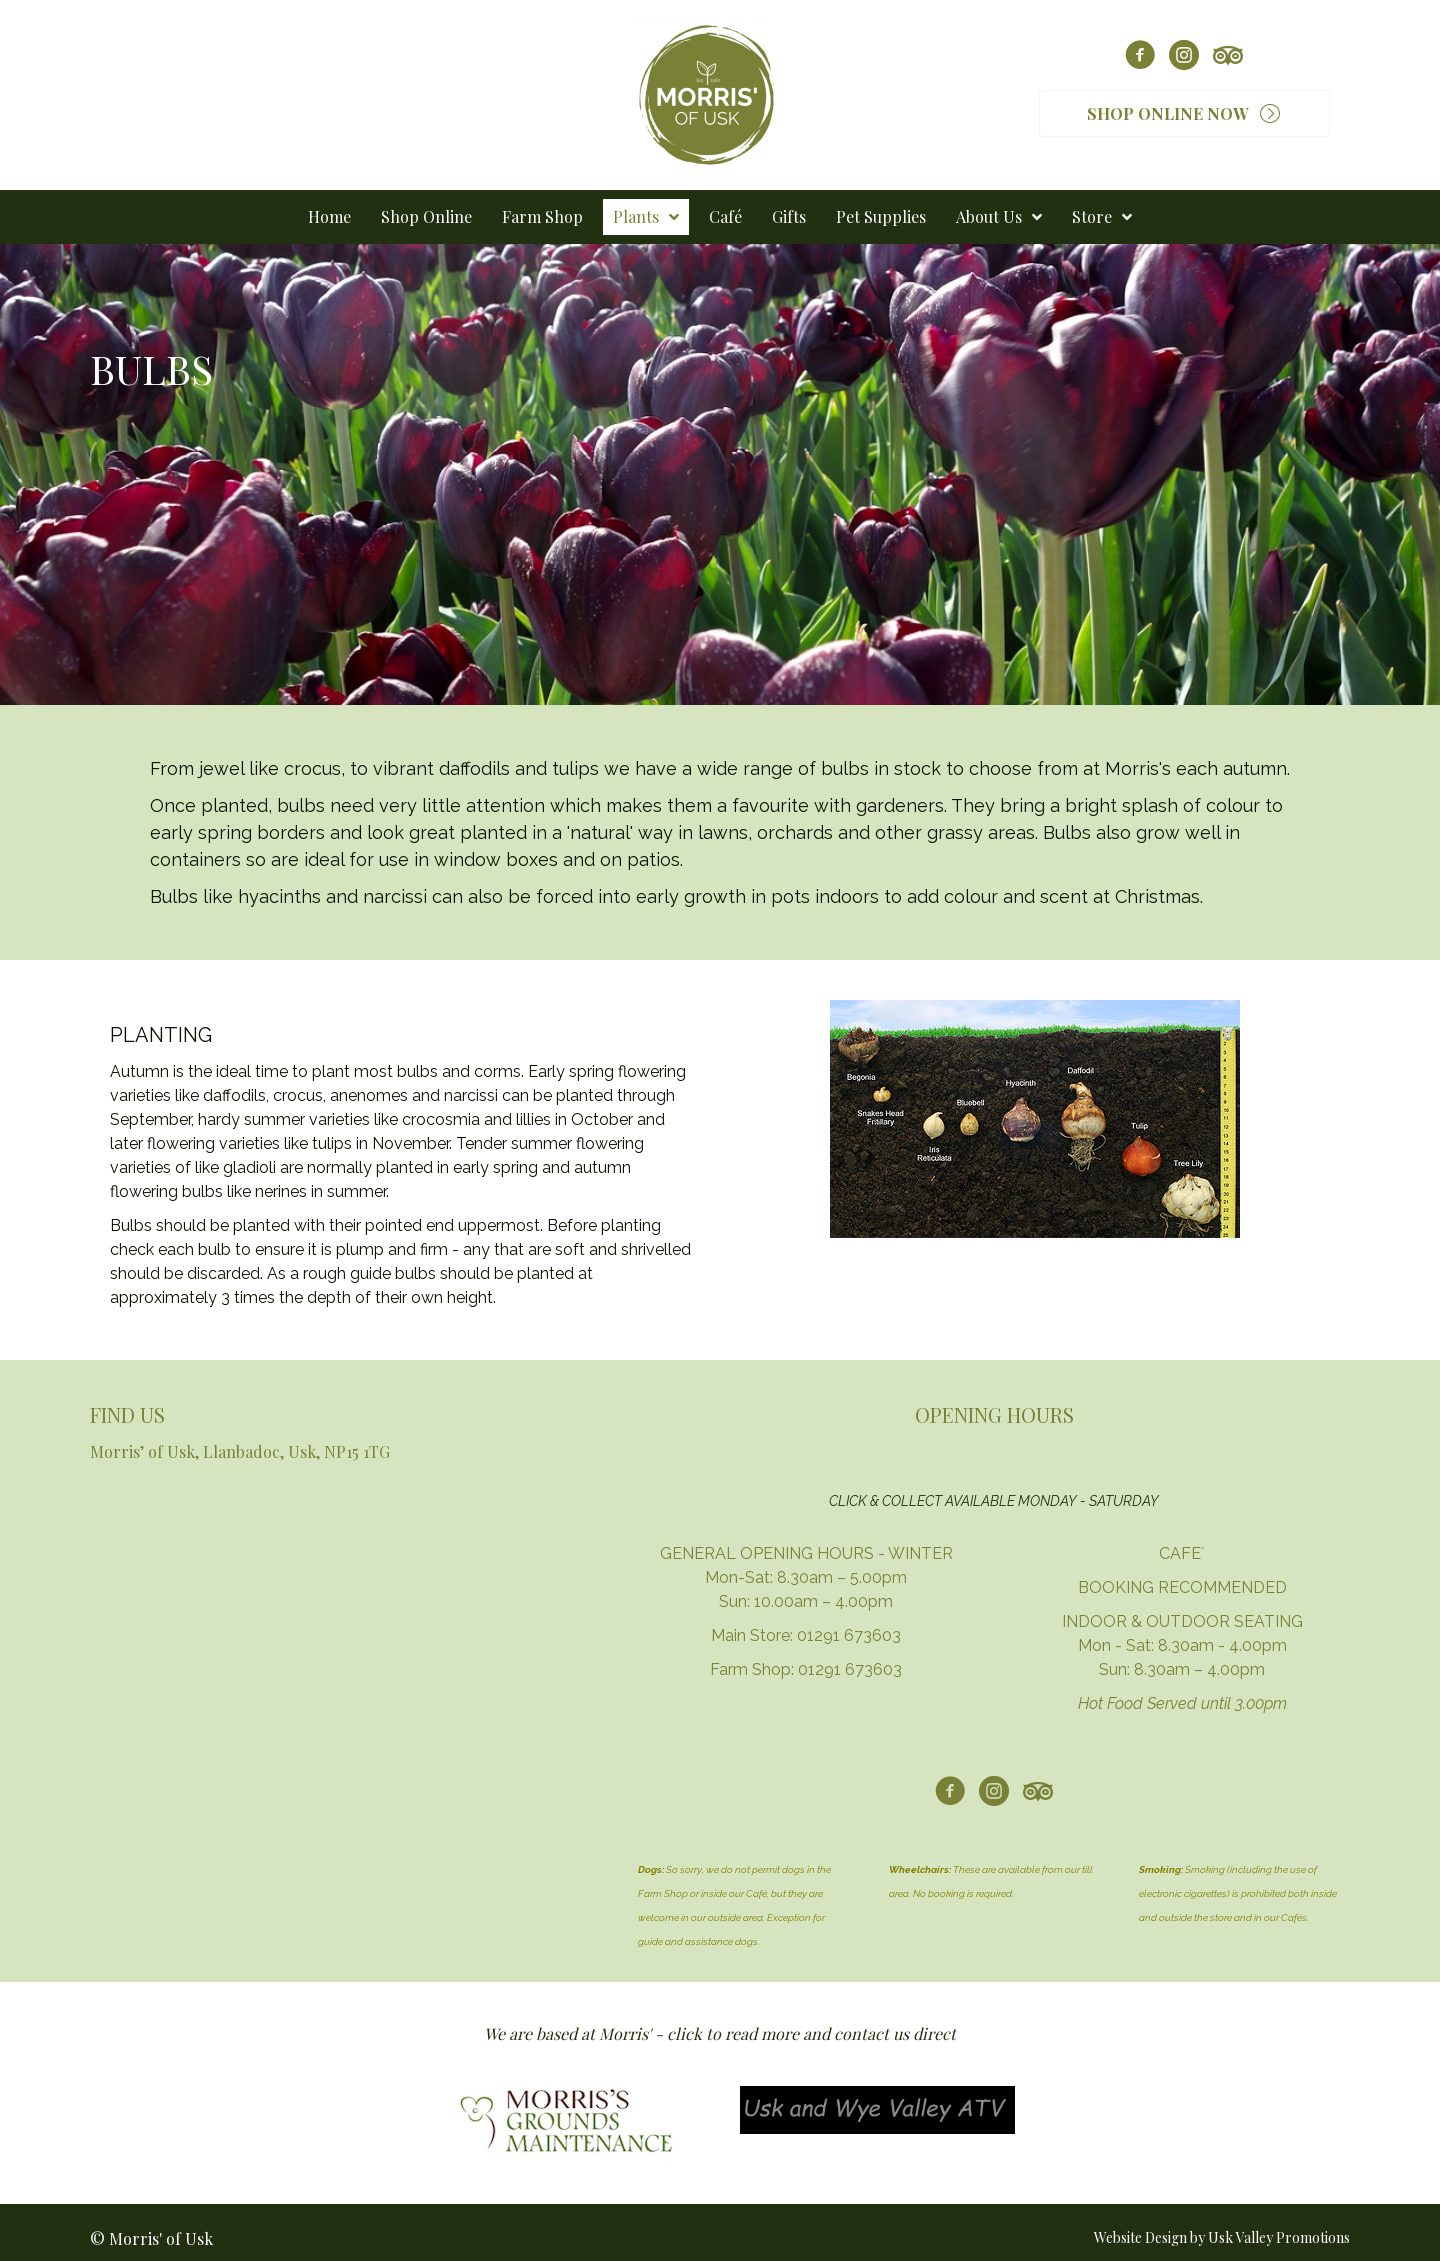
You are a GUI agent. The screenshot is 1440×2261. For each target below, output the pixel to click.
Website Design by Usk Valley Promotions (1222, 2237)
